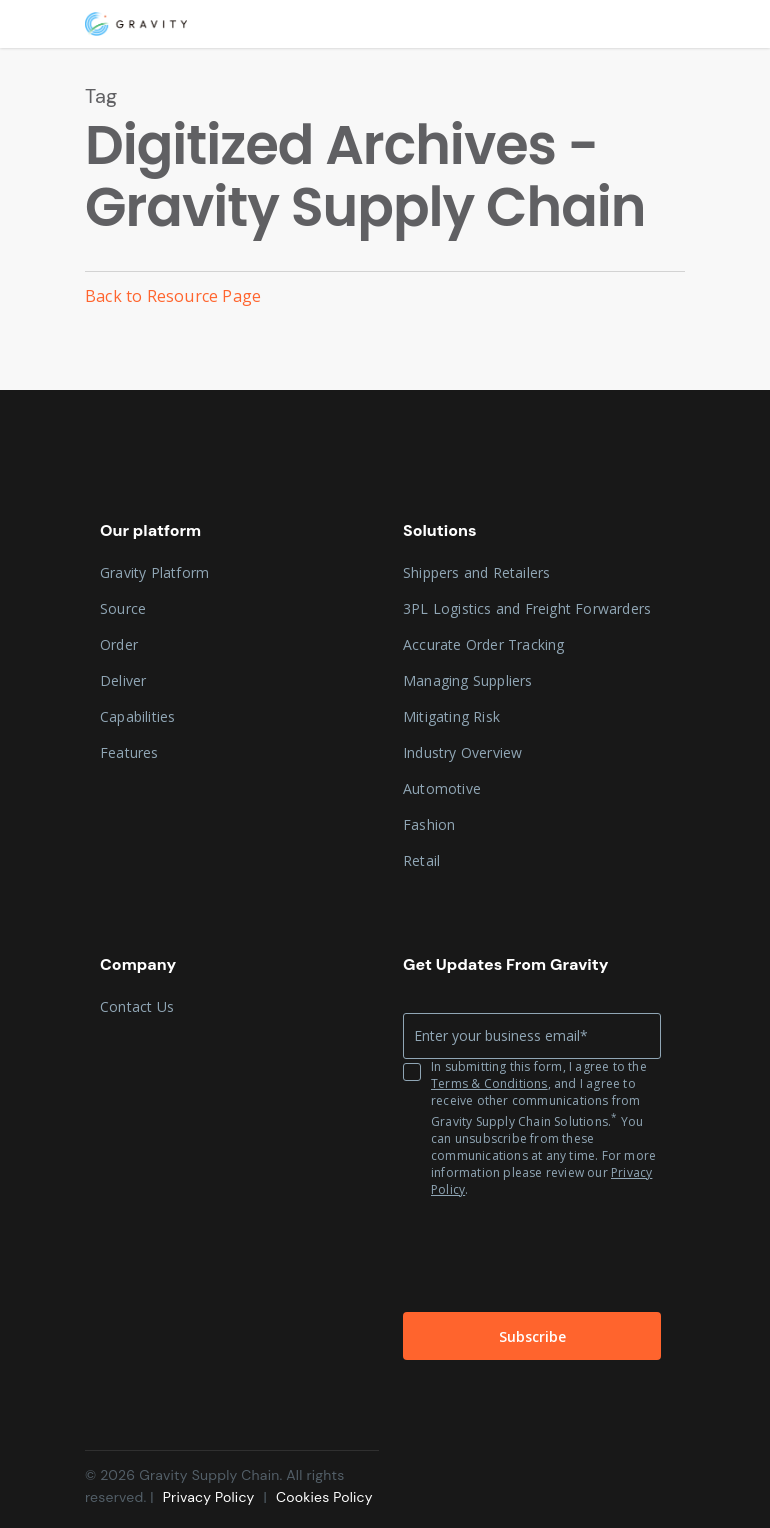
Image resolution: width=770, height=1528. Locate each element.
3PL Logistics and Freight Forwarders (527, 608)
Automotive (442, 788)
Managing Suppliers (468, 680)
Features (129, 752)
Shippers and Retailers (476, 572)
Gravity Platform (154, 572)
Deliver (123, 680)
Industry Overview (462, 752)
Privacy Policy (211, 1497)
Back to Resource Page (173, 296)
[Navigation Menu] (674, 24)
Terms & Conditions (489, 1083)
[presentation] (533, 1251)
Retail (421, 860)
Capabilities (137, 716)
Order (119, 644)
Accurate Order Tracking (484, 644)
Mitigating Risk (451, 716)
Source (123, 608)
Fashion (429, 824)
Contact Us (137, 1006)
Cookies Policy (324, 1497)
